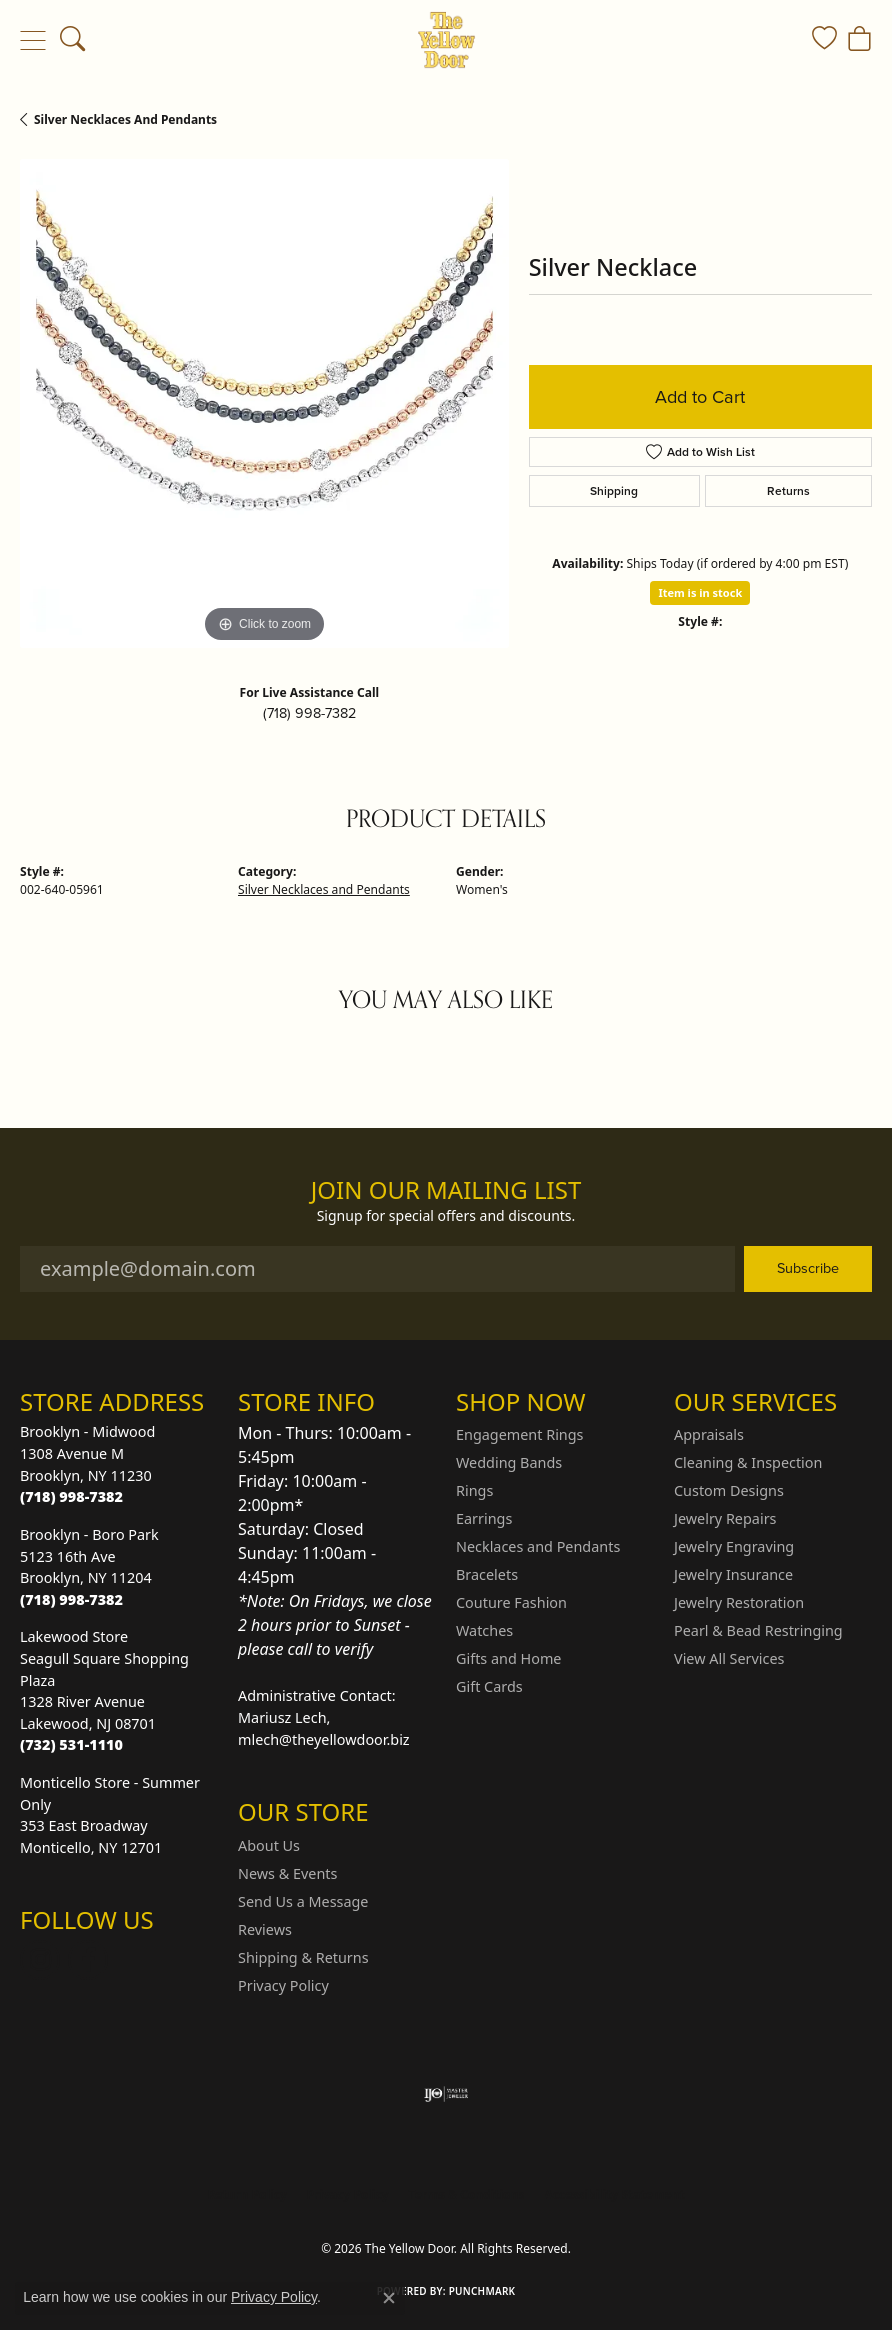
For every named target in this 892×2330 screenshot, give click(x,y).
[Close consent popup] (389, 2298)
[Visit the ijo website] (446, 2094)
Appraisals (709, 1434)
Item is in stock (700, 592)
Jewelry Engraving (734, 1546)
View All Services (729, 1658)
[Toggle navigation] (32, 40)
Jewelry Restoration (739, 1602)
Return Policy (247, 2194)
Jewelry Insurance (733, 1574)
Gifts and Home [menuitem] (508, 1658)
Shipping (614, 490)
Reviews (265, 1929)
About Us (269, 1845)
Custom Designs (729, 1490)
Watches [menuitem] (484, 1630)
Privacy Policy (283, 1985)
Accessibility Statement (614, 2194)
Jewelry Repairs (725, 1518)
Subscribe (808, 1268)
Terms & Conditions (467, 2194)
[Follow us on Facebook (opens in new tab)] (88, 1960)
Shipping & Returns (303, 1957)
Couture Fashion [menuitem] (511, 1602)
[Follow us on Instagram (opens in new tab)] (40, 1960)
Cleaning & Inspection (748, 1462)
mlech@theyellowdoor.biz (324, 1739)
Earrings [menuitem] (484, 1518)
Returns (788, 490)
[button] (72, 40)
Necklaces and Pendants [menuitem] (538, 1546)
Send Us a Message (303, 1901)
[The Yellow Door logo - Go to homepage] (446, 40)
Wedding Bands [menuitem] (509, 1462)
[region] (264, 403)
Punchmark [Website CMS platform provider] (482, 2291)
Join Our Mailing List (446, 1190)
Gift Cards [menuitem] (489, 1686)
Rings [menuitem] (474, 1490)
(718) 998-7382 (309, 713)
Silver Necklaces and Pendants (125, 119)
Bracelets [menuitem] (487, 1574)
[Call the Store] (71, 1496)
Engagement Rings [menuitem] (520, 1434)
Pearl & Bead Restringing (758, 1630)
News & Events (287, 1873)
